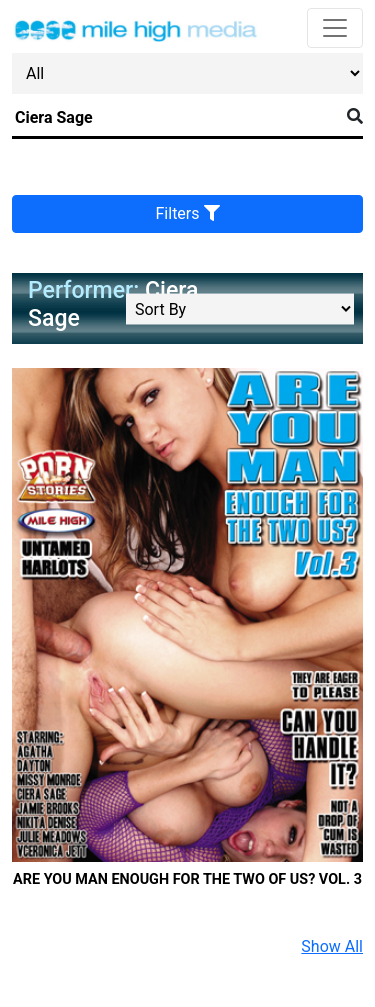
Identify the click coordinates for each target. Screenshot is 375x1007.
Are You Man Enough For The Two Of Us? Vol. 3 (187, 879)
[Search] (175, 118)
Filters (188, 213)
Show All (332, 946)
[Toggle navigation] (335, 28)
